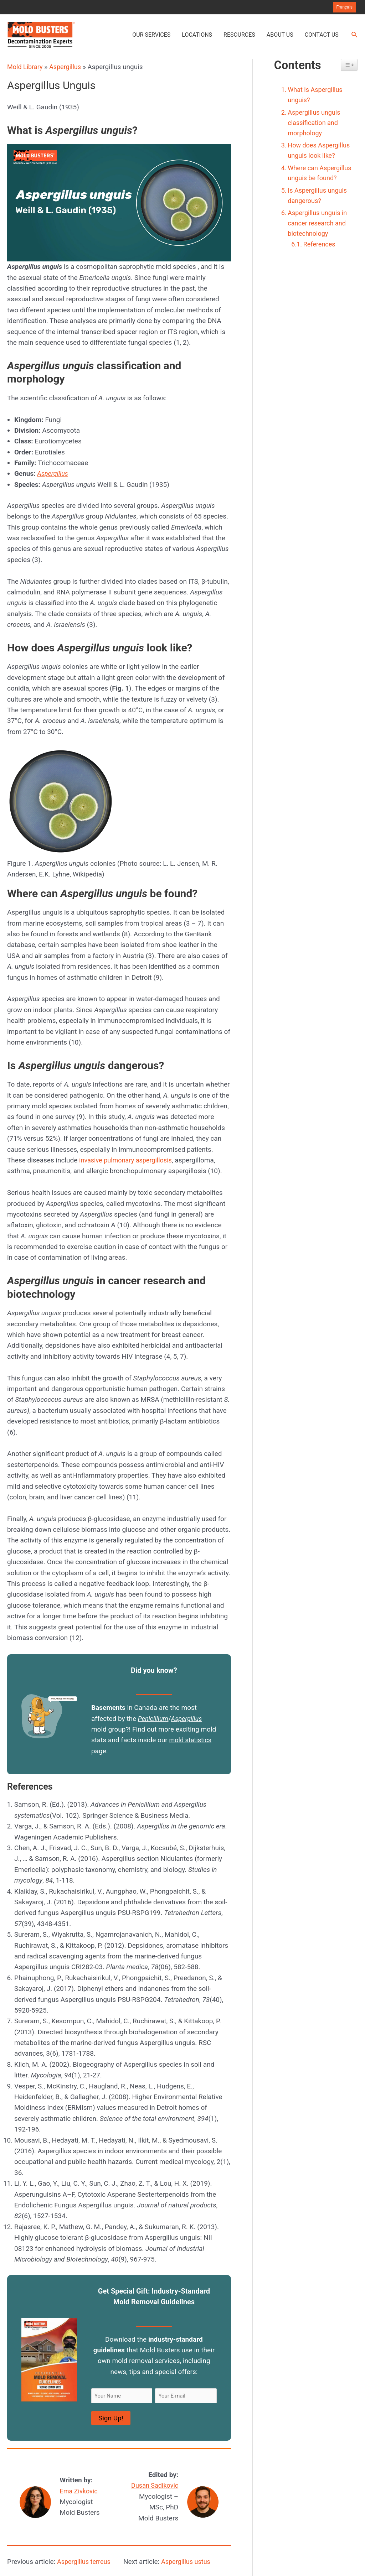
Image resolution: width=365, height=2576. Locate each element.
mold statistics (191, 1740)
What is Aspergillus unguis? (317, 94)
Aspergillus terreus (85, 2561)
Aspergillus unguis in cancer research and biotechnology (319, 239)
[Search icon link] (354, 34)
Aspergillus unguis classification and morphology (315, 124)
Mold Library (26, 67)
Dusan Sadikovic (153, 2485)
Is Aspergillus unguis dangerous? (319, 210)
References (321, 260)
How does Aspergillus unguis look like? (321, 152)
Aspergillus (67, 67)
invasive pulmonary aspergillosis (128, 1160)
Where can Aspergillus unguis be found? (320, 181)
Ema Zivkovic (80, 2491)
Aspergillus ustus (187, 2561)
